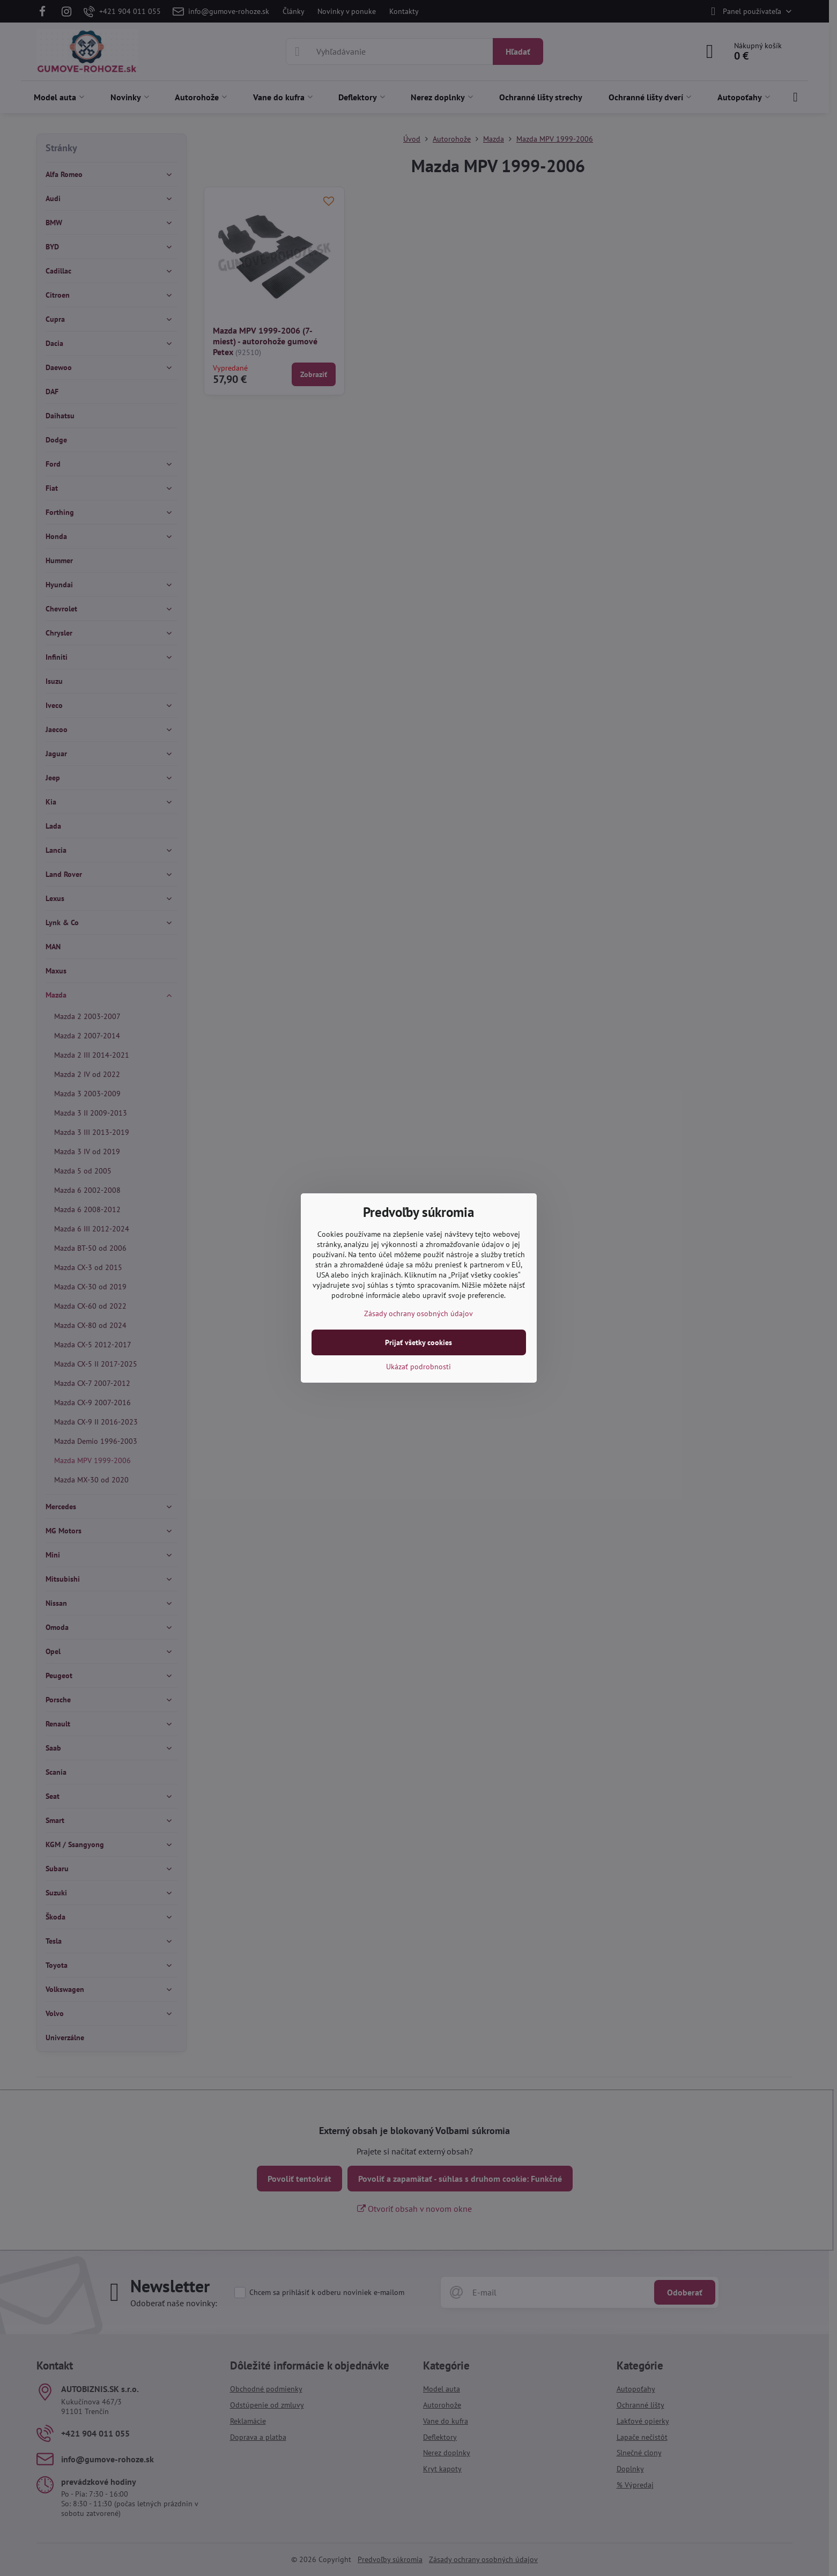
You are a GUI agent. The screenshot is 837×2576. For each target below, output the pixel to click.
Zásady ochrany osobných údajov (418, 1313)
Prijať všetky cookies (418, 1342)
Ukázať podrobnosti (418, 1366)
